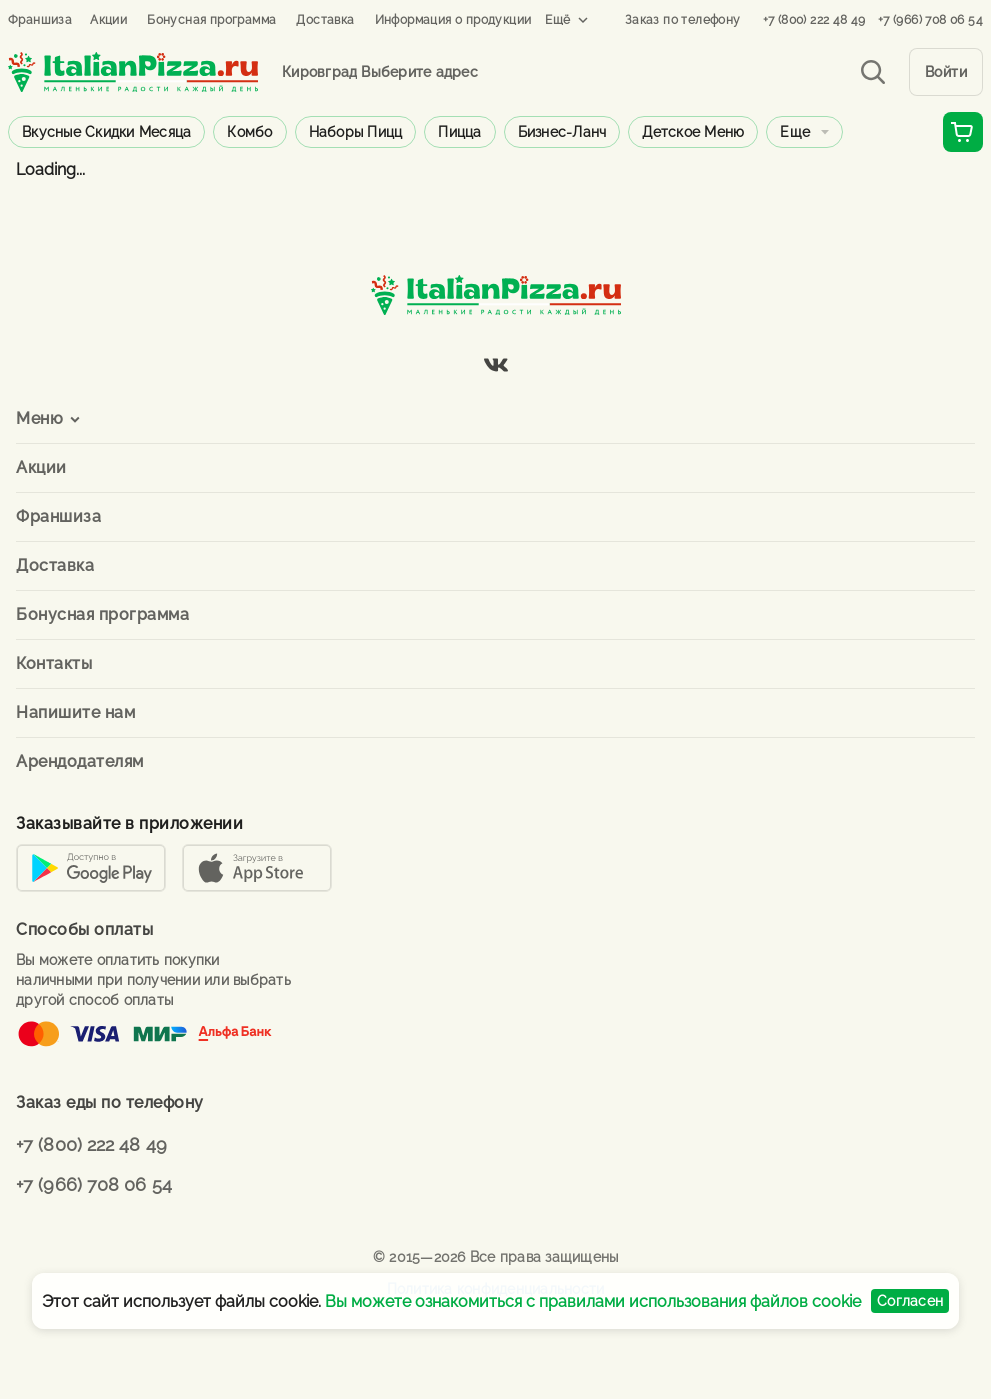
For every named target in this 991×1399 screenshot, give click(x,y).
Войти (946, 72)
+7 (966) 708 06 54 (930, 20)
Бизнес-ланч (562, 132)
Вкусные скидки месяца (106, 132)
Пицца (459, 132)
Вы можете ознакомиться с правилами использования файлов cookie (593, 1301)
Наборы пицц (356, 132)
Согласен (910, 1301)
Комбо (249, 132)
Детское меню (693, 132)
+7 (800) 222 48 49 (814, 20)
